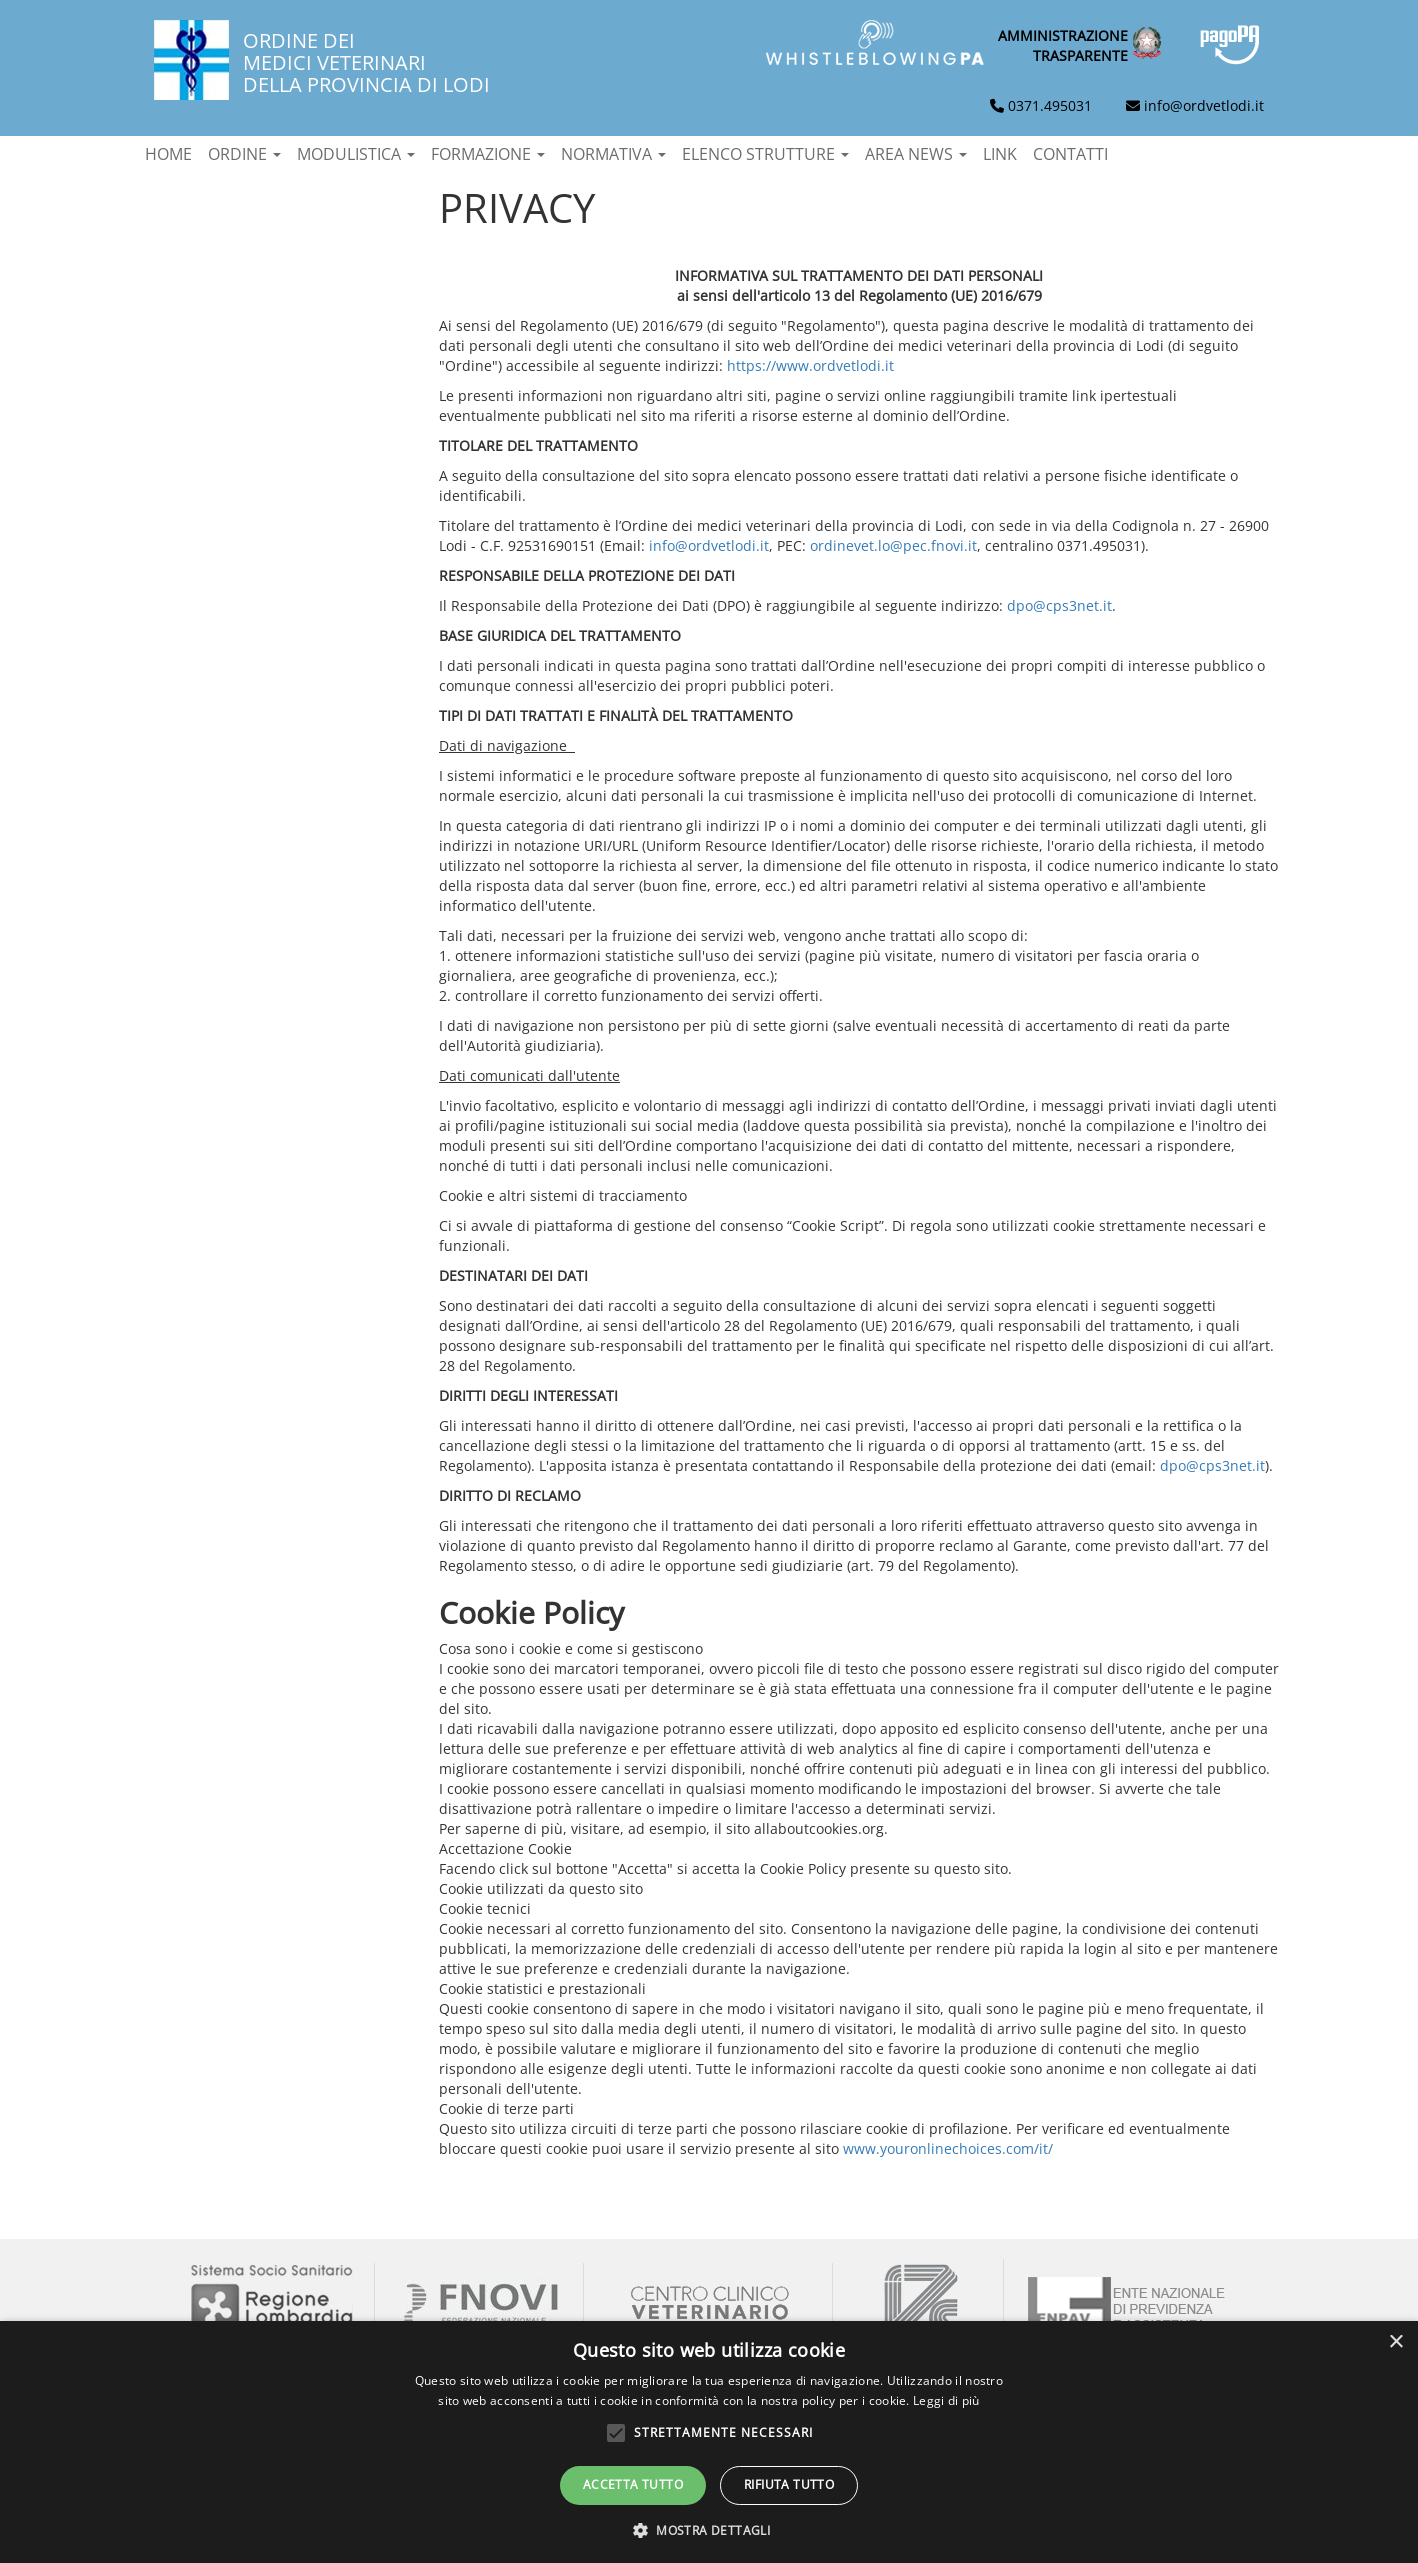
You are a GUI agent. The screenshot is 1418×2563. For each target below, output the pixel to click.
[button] (709, 2529)
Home (168, 154)
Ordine (244, 154)
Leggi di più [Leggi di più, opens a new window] (946, 2400)
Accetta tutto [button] (633, 2484)
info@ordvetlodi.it (1204, 105)
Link (1000, 154)
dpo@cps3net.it (1059, 605)
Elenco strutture (765, 154)
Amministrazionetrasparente (1063, 45)
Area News (916, 154)
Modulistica (356, 154)
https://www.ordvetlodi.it (810, 365)
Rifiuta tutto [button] (789, 2484)
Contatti (1070, 154)
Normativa (613, 154)
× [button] (1395, 2342)
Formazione (488, 154)
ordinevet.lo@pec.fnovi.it (893, 545)
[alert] (709, 2442)
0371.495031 (1050, 105)
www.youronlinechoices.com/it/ (948, 2148)
